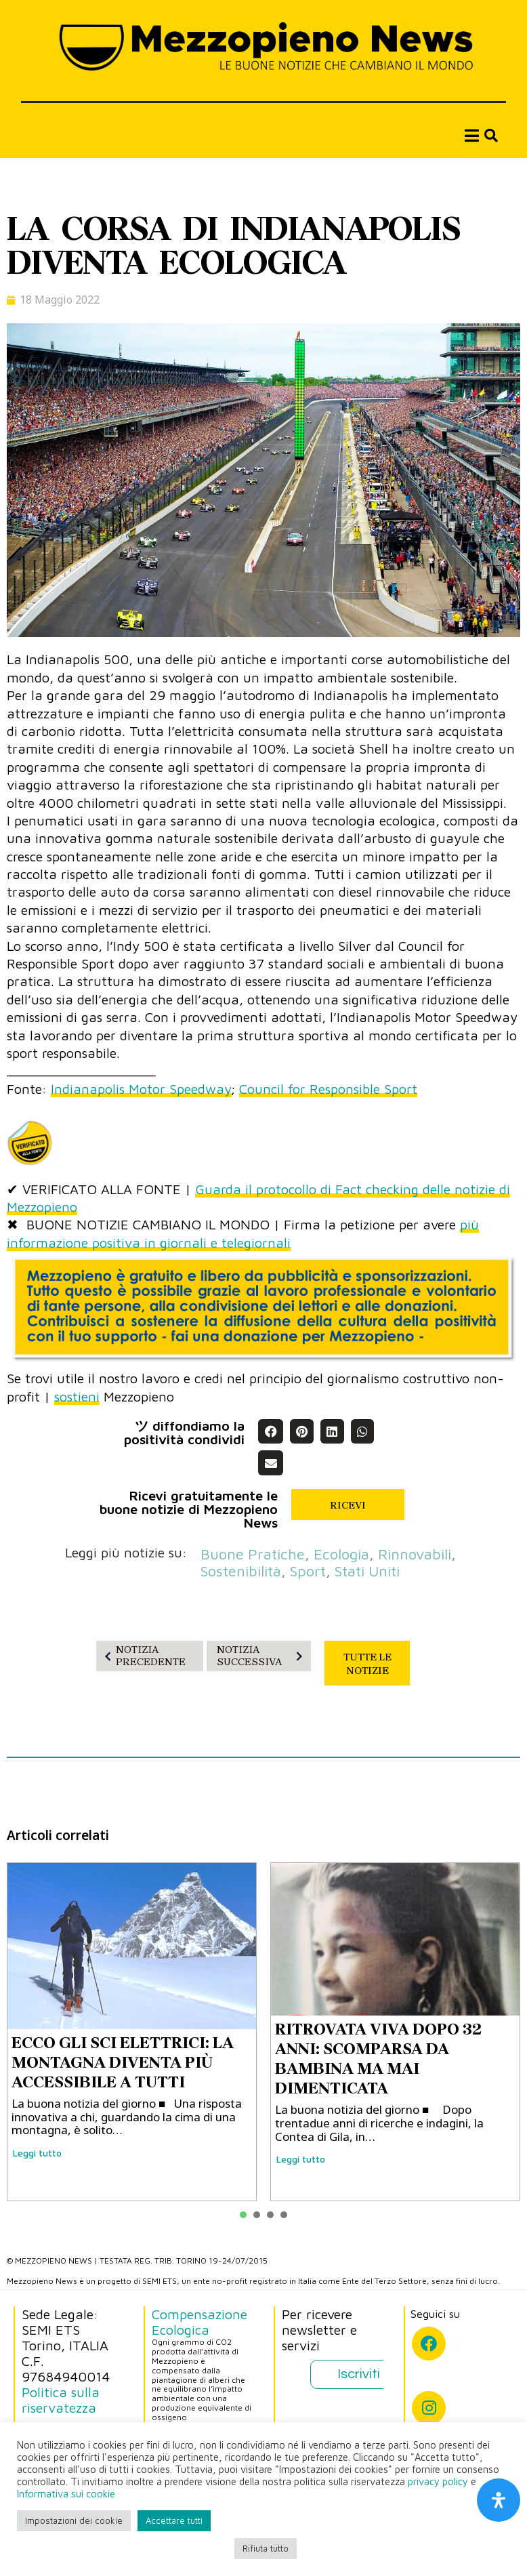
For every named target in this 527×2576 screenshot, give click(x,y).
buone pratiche (253, 1554)
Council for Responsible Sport (328, 1089)
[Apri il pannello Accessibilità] (498, 2500)
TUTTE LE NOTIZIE (367, 1664)
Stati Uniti (367, 1571)
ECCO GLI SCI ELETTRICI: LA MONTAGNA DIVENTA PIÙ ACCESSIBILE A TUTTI (123, 2062)
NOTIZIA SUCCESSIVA (262, 1655)
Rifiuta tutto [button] (266, 2548)
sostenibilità (241, 1571)
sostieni (77, 1396)
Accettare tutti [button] (174, 2520)
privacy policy (438, 2481)
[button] (270, 1431)
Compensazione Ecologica (199, 2321)
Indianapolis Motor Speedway (141, 1089)
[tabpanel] (132, 2032)
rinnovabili (414, 1554)
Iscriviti (358, 2374)
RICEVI (348, 1505)
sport (308, 1571)
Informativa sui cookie (66, 2493)
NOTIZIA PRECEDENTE (143, 1655)
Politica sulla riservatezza (61, 2399)
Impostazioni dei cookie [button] (74, 2520)
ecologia (341, 1554)
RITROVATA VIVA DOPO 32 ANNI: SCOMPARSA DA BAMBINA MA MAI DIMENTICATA (378, 2058)
